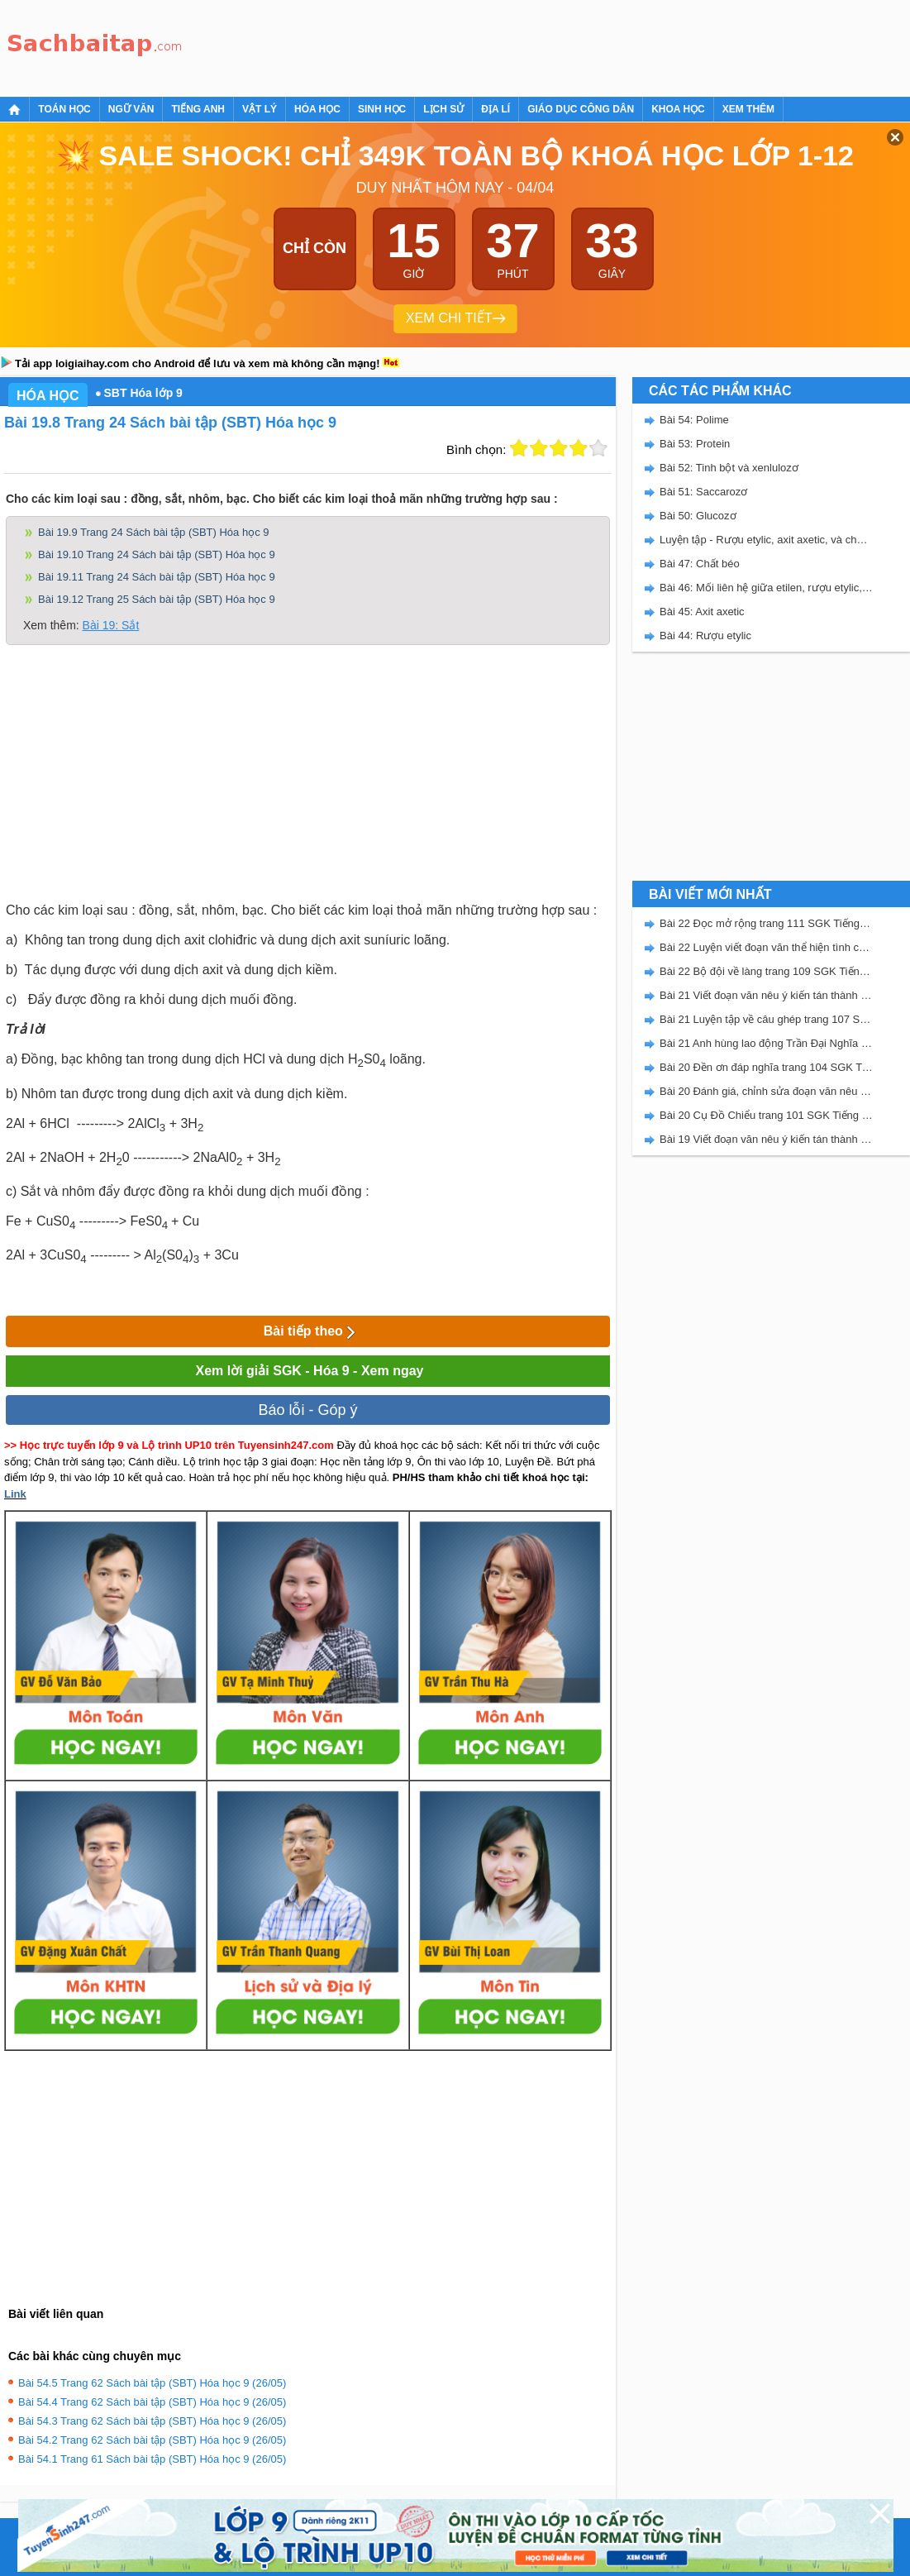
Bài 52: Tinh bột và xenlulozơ (729, 467)
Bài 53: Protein (695, 443)
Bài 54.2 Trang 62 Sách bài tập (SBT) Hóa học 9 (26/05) (152, 2440)
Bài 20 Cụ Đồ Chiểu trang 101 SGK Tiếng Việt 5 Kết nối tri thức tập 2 (766, 1115)
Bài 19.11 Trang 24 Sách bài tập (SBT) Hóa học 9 (156, 577)
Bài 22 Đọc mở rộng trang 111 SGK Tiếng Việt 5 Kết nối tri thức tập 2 (766, 923)
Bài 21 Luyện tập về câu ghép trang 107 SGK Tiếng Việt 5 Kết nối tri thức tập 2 (766, 1019)
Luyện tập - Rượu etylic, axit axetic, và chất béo (766, 539)
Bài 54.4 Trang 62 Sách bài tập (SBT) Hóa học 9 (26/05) (152, 2402)
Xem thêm (748, 109)
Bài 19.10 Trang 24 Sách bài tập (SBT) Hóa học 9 (156, 554)
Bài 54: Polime (694, 419)
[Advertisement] (491, 45)
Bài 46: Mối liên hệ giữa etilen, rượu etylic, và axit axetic (766, 587)
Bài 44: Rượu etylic (705, 635)
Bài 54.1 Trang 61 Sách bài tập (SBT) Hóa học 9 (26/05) (152, 2459)
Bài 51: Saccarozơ (703, 491)
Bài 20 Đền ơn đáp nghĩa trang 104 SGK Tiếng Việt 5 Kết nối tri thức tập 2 (766, 1067)
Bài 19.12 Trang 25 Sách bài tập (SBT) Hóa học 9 (156, 599)
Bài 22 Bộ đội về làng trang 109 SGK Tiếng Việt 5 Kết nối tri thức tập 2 (766, 971)
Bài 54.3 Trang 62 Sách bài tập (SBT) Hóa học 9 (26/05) (152, 2421)
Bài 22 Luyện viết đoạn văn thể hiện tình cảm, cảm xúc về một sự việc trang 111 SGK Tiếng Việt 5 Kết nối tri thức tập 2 (766, 947)
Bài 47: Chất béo (700, 563)
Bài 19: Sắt (111, 625)
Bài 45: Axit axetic (702, 611)
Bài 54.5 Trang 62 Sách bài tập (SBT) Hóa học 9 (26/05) (152, 2383)
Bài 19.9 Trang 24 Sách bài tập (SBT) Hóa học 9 (153, 532)
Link (15, 1494)
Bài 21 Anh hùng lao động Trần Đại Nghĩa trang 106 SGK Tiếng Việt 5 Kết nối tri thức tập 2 (766, 1043)
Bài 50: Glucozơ (698, 515)
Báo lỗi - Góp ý (307, 1410)
